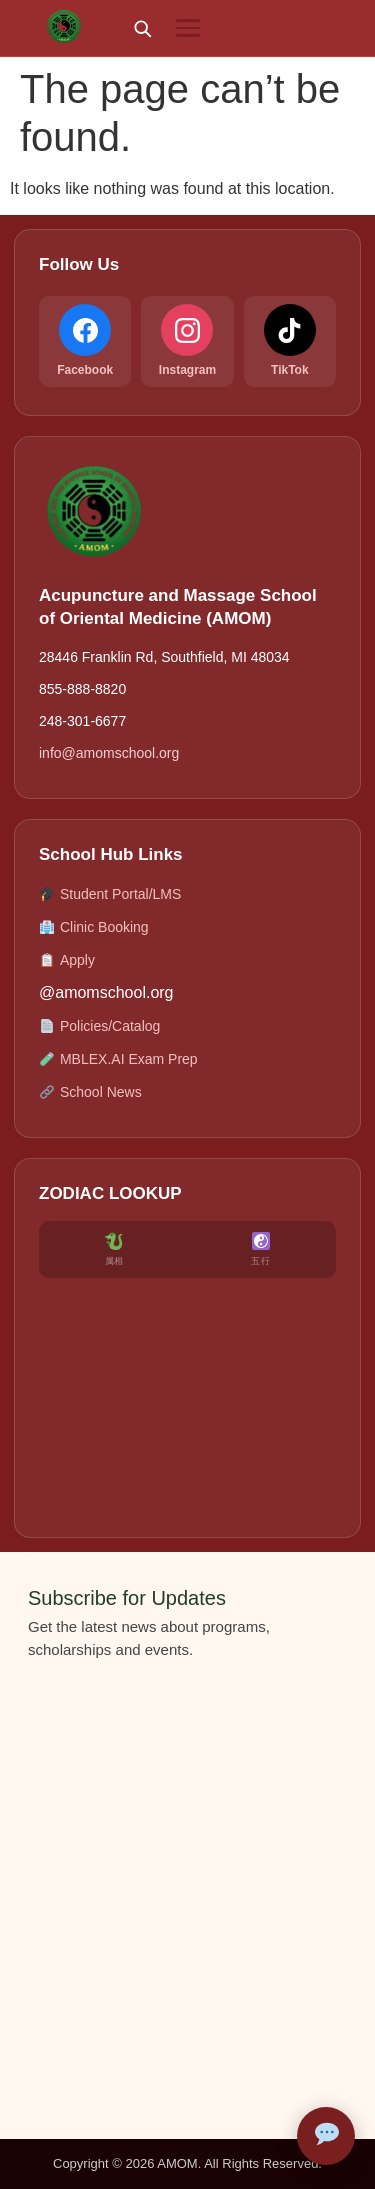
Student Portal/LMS (110, 894)
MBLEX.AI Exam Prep (118, 1059)
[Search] (142, 28)
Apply (67, 960)
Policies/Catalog (99, 1026)
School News (90, 1092)
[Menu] (188, 28)
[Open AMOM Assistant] (326, 2136)
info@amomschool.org (109, 753)
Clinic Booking (94, 927)
